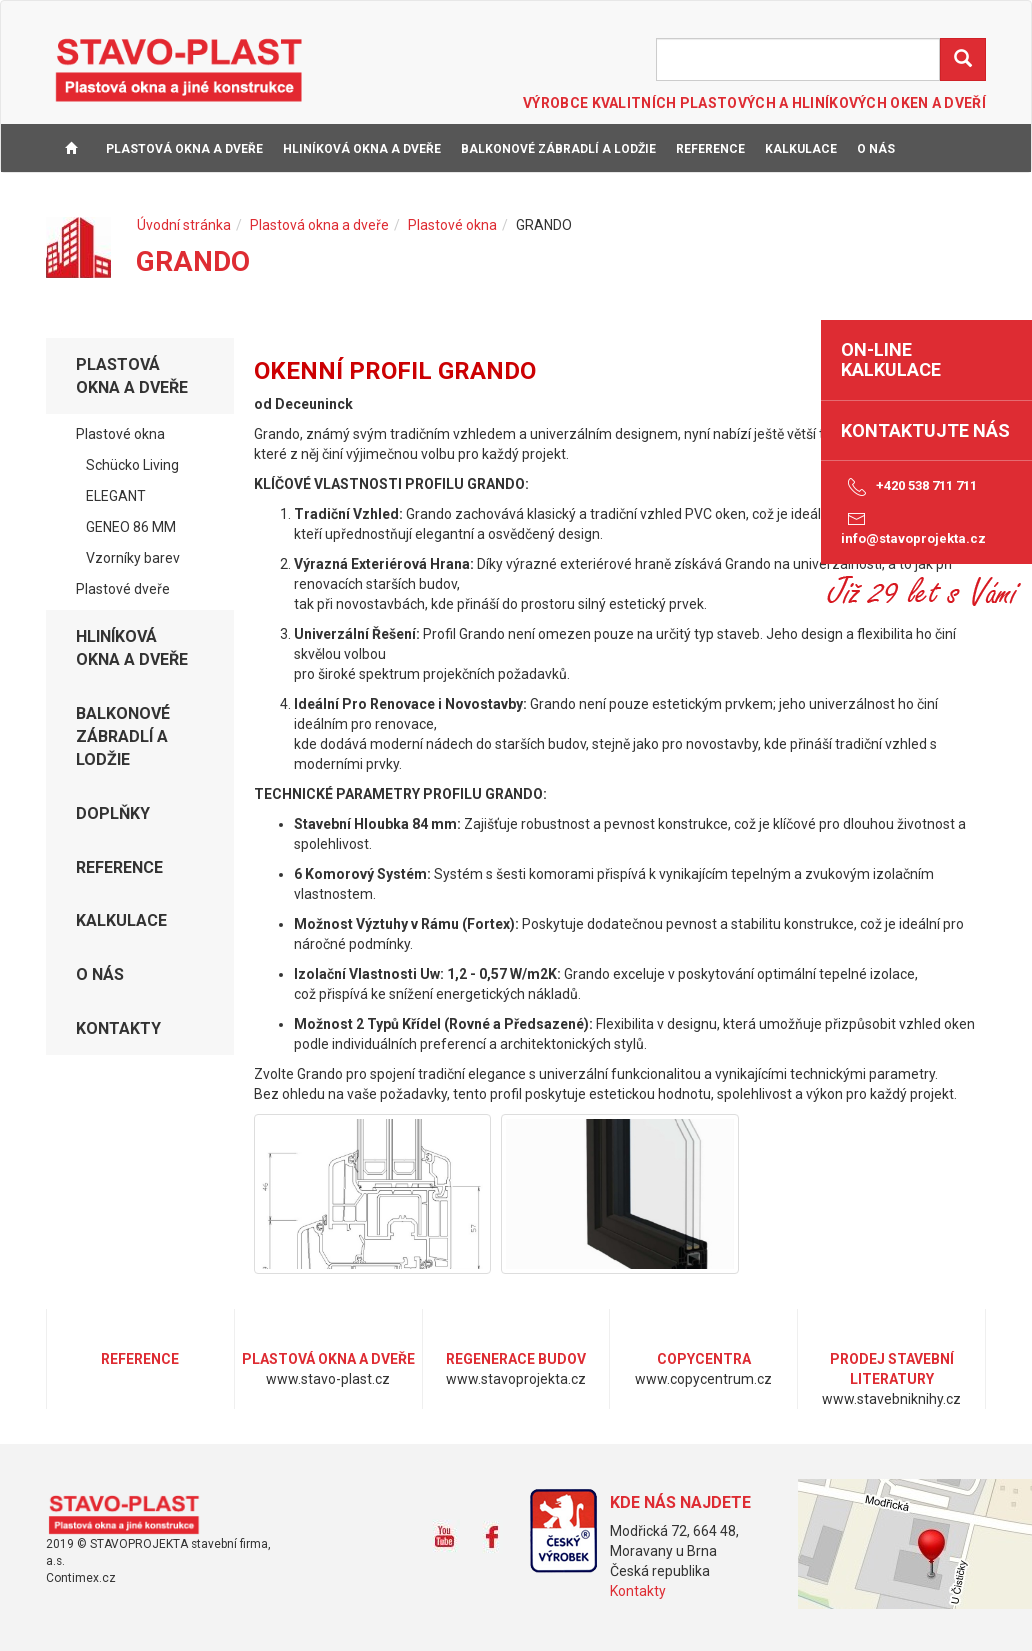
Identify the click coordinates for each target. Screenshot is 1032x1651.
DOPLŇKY (113, 813)
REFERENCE (710, 149)
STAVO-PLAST (179, 69)
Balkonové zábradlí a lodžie (558, 149)
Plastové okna (452, 225)
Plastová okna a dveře (184, 149)
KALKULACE (801, 149)
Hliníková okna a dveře (362, 149)
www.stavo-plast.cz (131, 1515)
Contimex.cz (81, 1578)
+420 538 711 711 (909, 487)
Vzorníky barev (133, 558)
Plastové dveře (123, 589)
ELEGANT (116, 496)
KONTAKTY (89, 199)
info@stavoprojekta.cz (913, 527)
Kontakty (638, 1591)
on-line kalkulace (891, 359)
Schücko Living (132, 465)
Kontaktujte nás (925, 430)
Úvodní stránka (184, 225)
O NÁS (876, 149)
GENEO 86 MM (131, 527)
